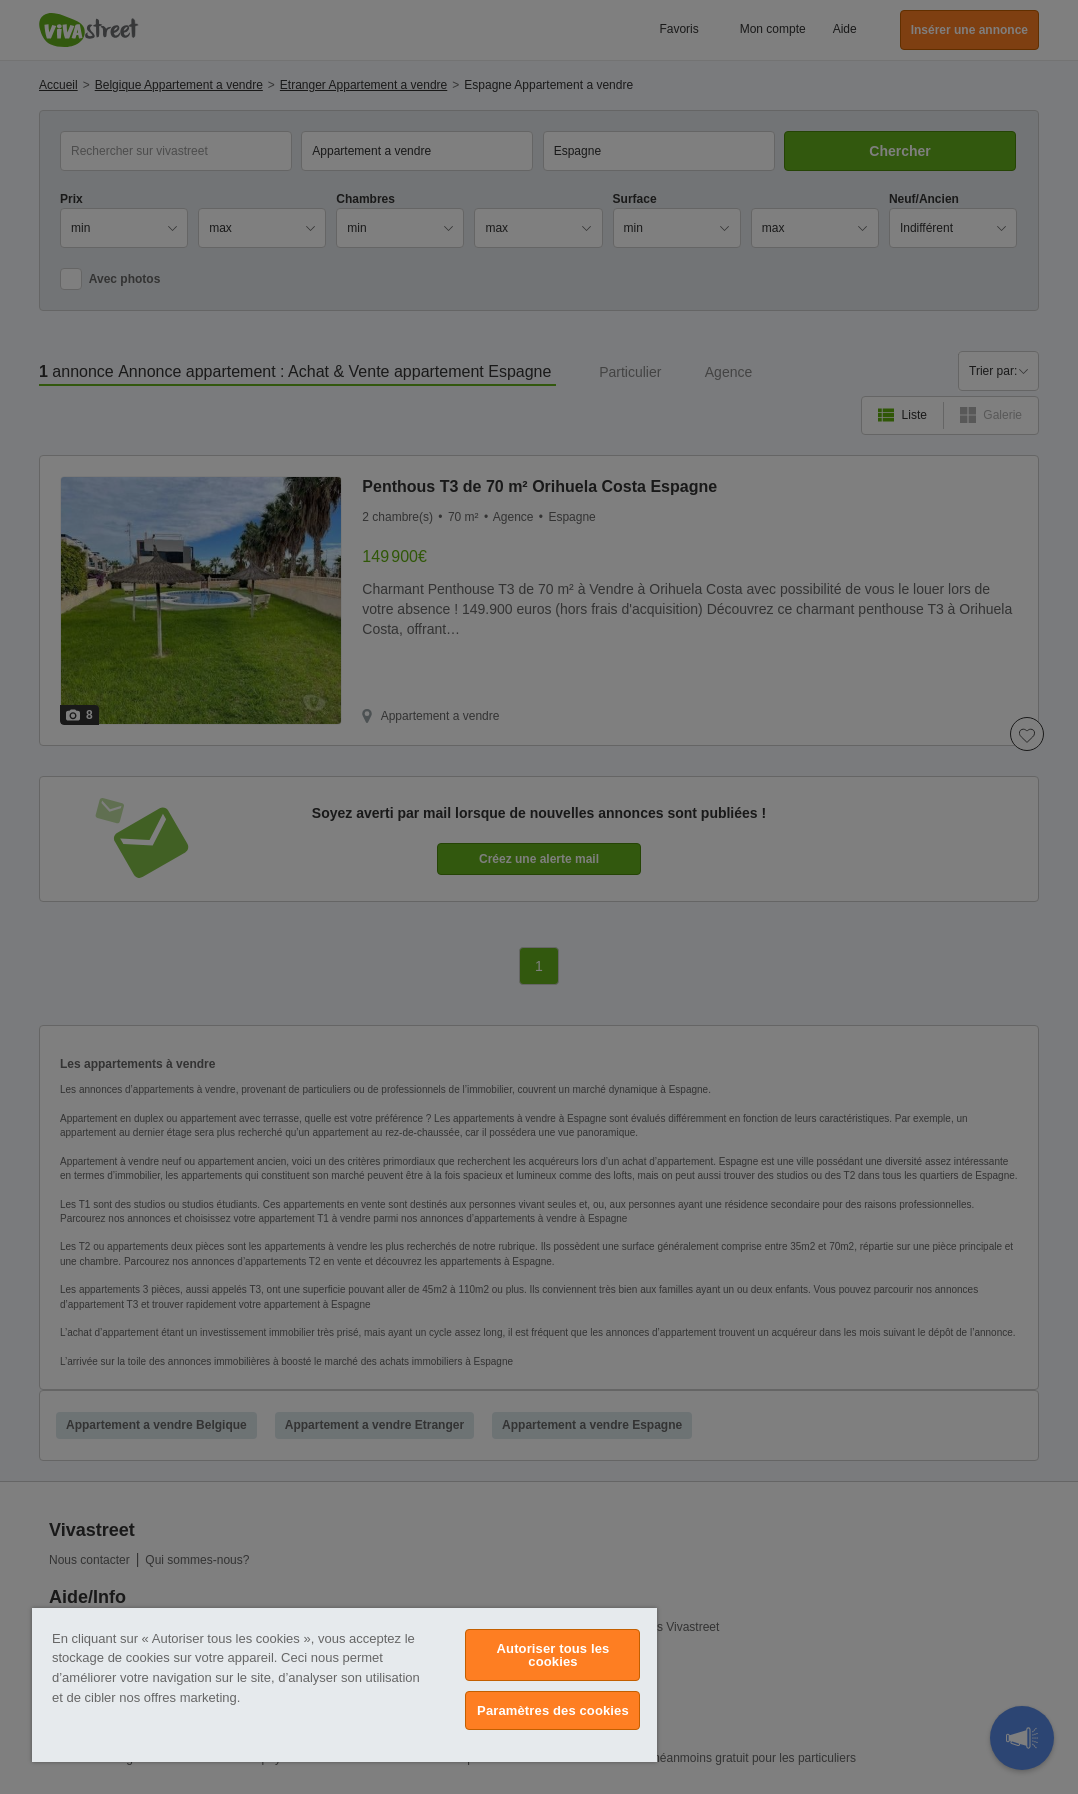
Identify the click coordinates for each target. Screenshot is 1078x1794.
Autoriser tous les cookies (553, 1655)
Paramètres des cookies (553, 1710)
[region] (344, 1685)
